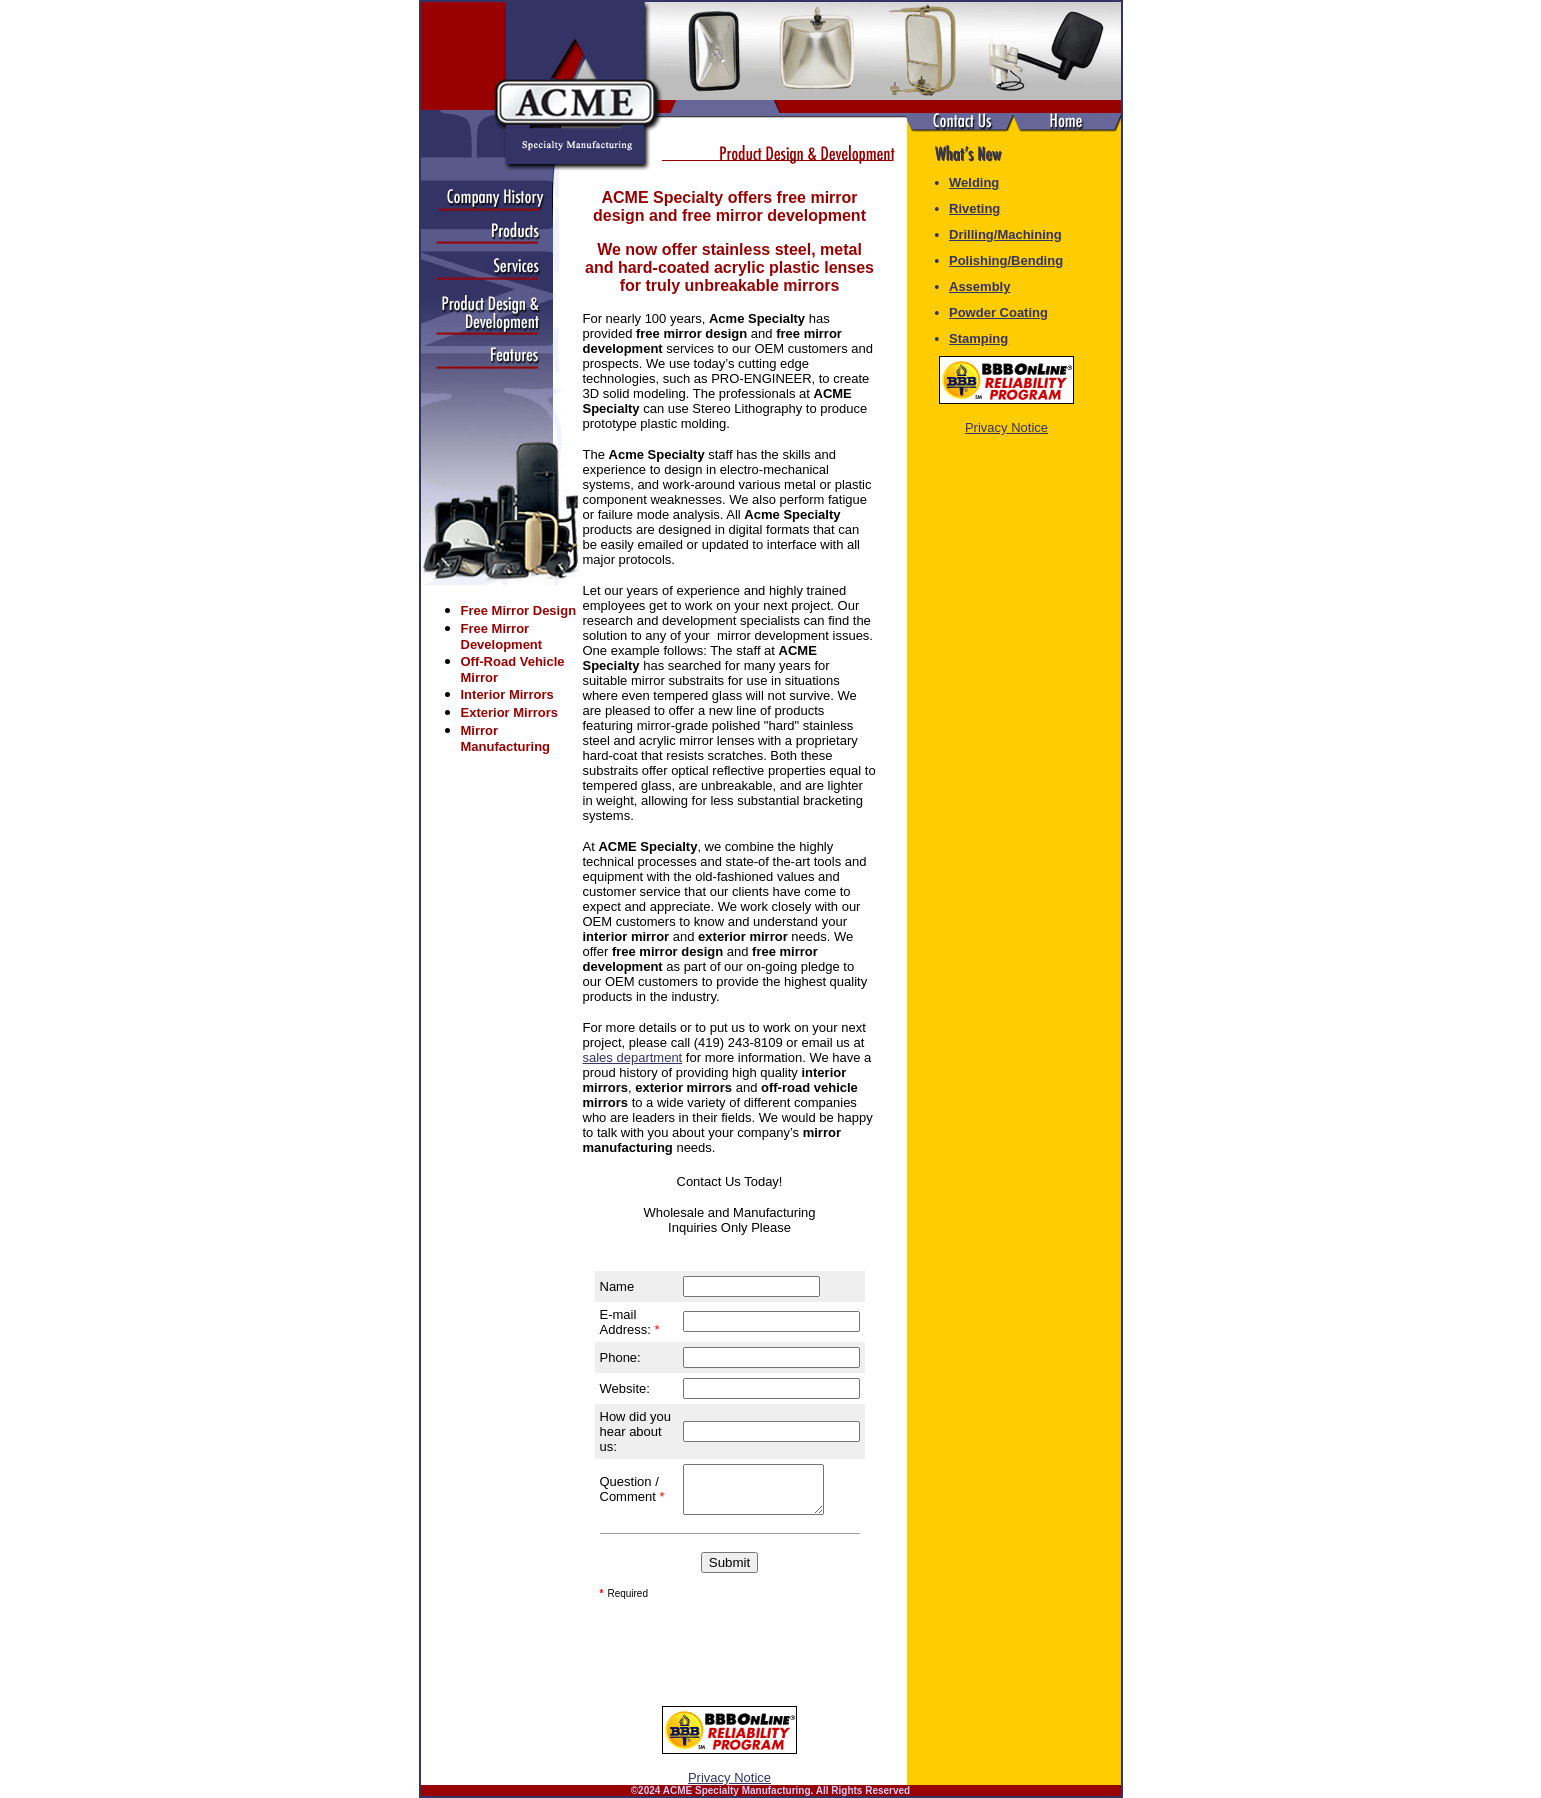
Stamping (978, 338)
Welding (974, 182)
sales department (633, 1057)
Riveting (974, 208)
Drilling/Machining (1005, 234)
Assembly (979, 286)
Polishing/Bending (1006, 260)
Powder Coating (998, 312)
